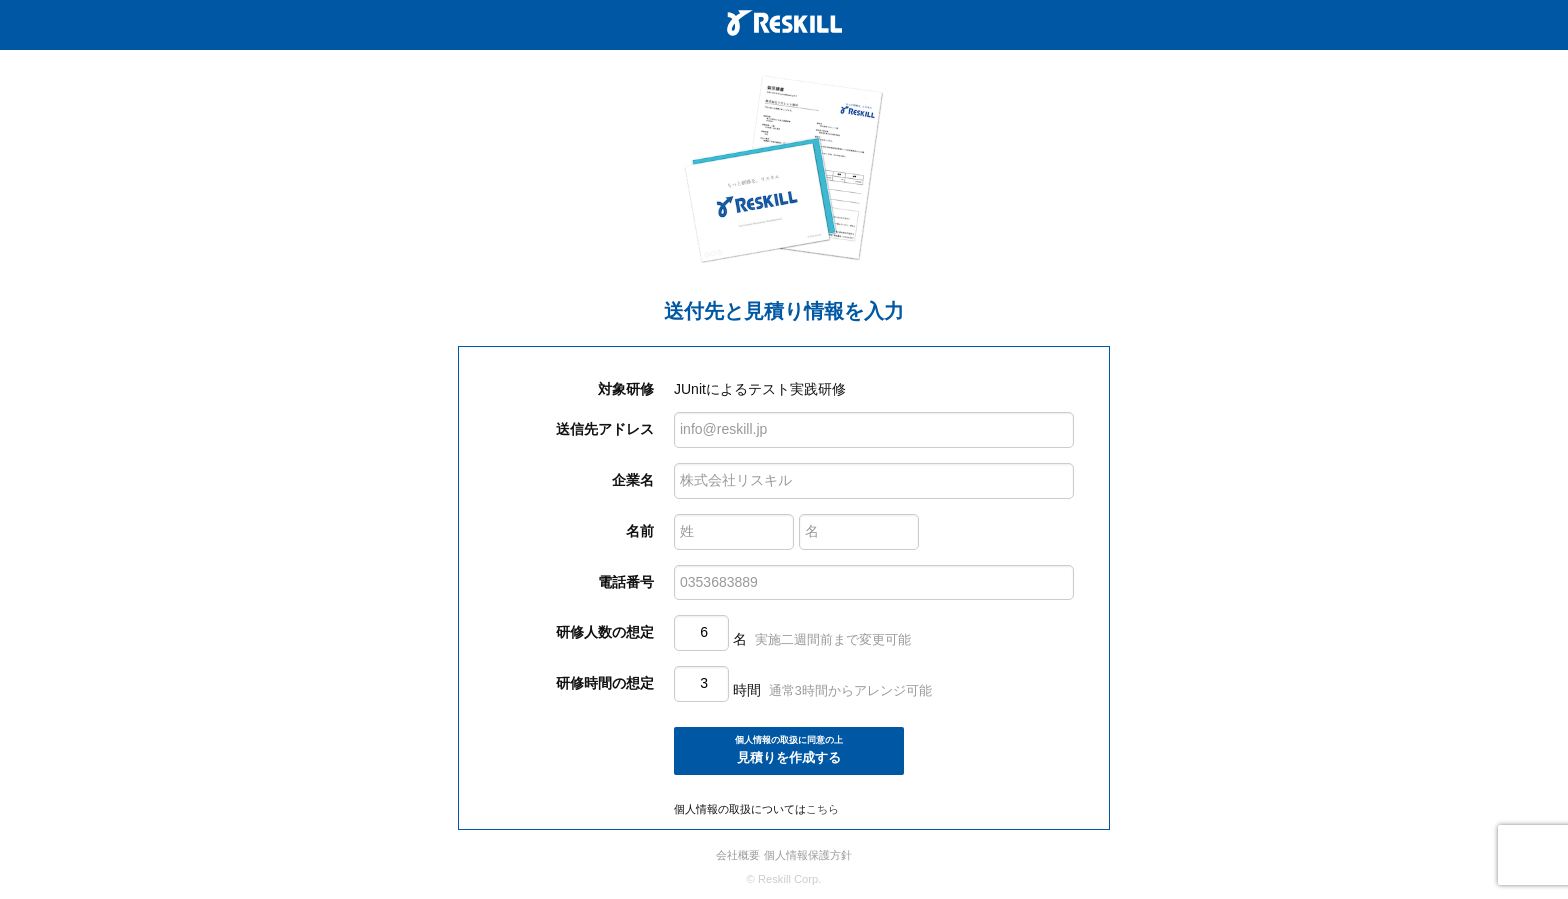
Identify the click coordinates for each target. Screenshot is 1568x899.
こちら (822, 809)
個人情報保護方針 (808, 855)
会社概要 (738, 855)
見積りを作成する (789, 749)
